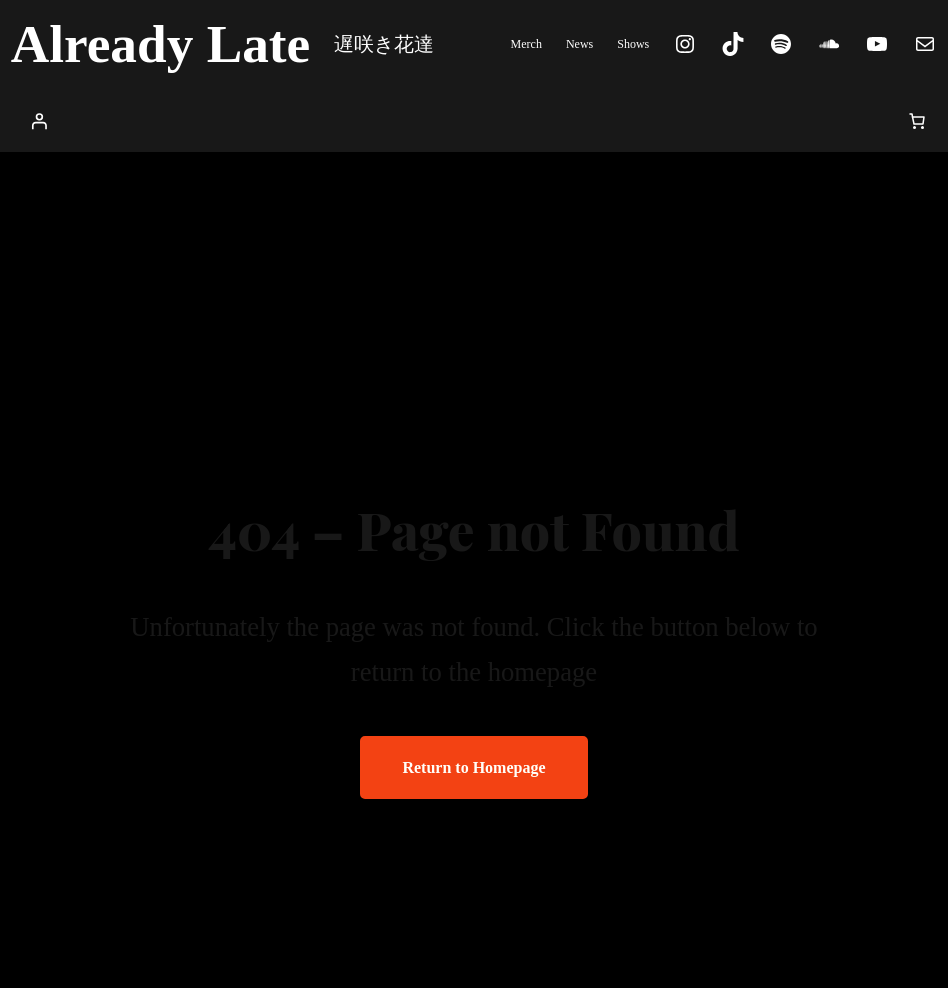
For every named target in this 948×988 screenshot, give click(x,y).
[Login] (39, 121)
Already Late (161, 44)
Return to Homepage (473, 767)
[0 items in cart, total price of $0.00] (917, 121)
